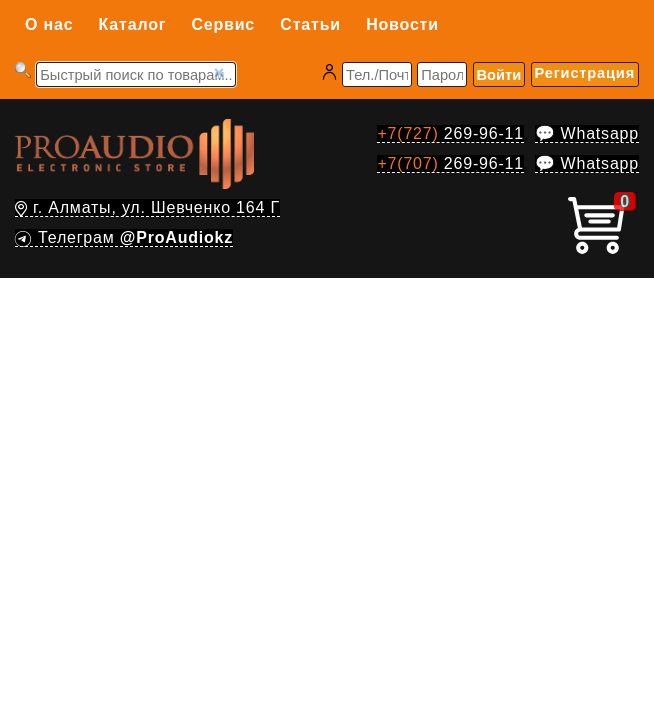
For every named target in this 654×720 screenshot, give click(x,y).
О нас (49, 24)
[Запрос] (136, 74)
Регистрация (585, 73)
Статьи (310, 24)
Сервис (223, 24)
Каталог (133, 24)
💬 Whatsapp (587, 133)
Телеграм (124, 237)
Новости (402, 24)
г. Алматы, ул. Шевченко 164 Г (147, 207)
